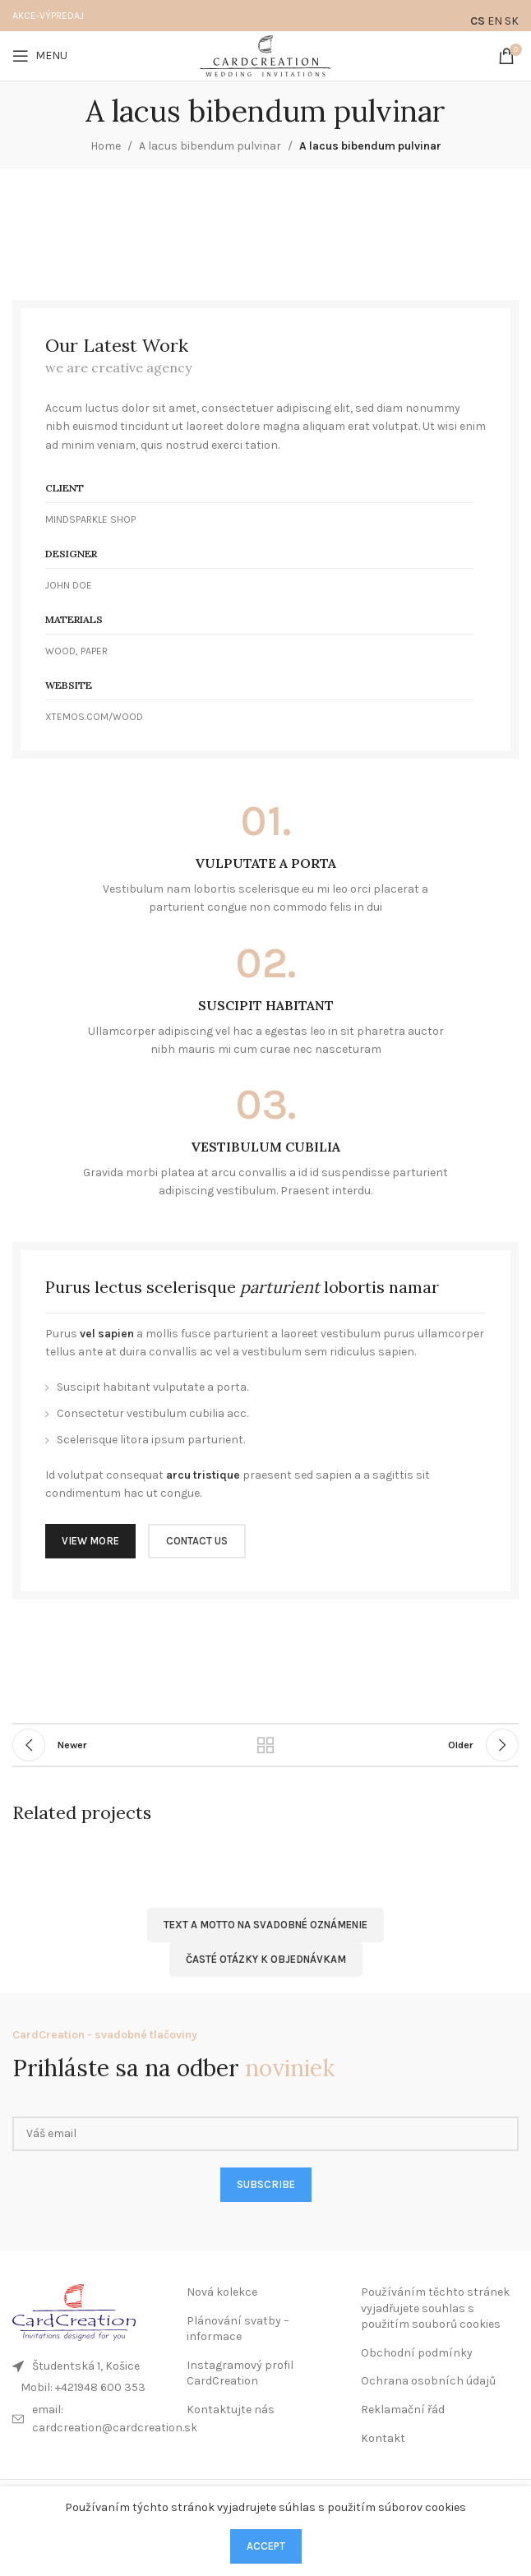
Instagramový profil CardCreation (240, 2373)
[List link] (91, 2388)
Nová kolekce (222, 2292)
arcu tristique (203, 1475)
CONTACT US (197, 1541)
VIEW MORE (90, 1541)
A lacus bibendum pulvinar (210, 146)
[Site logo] (265, 55)
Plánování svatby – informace (238, 2329)
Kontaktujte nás (231, 2410)
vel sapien (107, 1334)
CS (477, 21)
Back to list (265, 1745)
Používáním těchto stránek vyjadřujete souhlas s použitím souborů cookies (435, 2308)
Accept (266, 2546)
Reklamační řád (403, 2410)
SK (512, 21)
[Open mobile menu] (40, 55)
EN (494, 21)
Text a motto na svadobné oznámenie (265, 1924)
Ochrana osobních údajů (428, 2381)
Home (105, 146)
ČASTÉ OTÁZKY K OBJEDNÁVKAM (266, 1959)
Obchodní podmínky (417, 2353)
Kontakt (383, 2438)
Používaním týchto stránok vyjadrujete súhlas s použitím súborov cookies (265, 2507)
